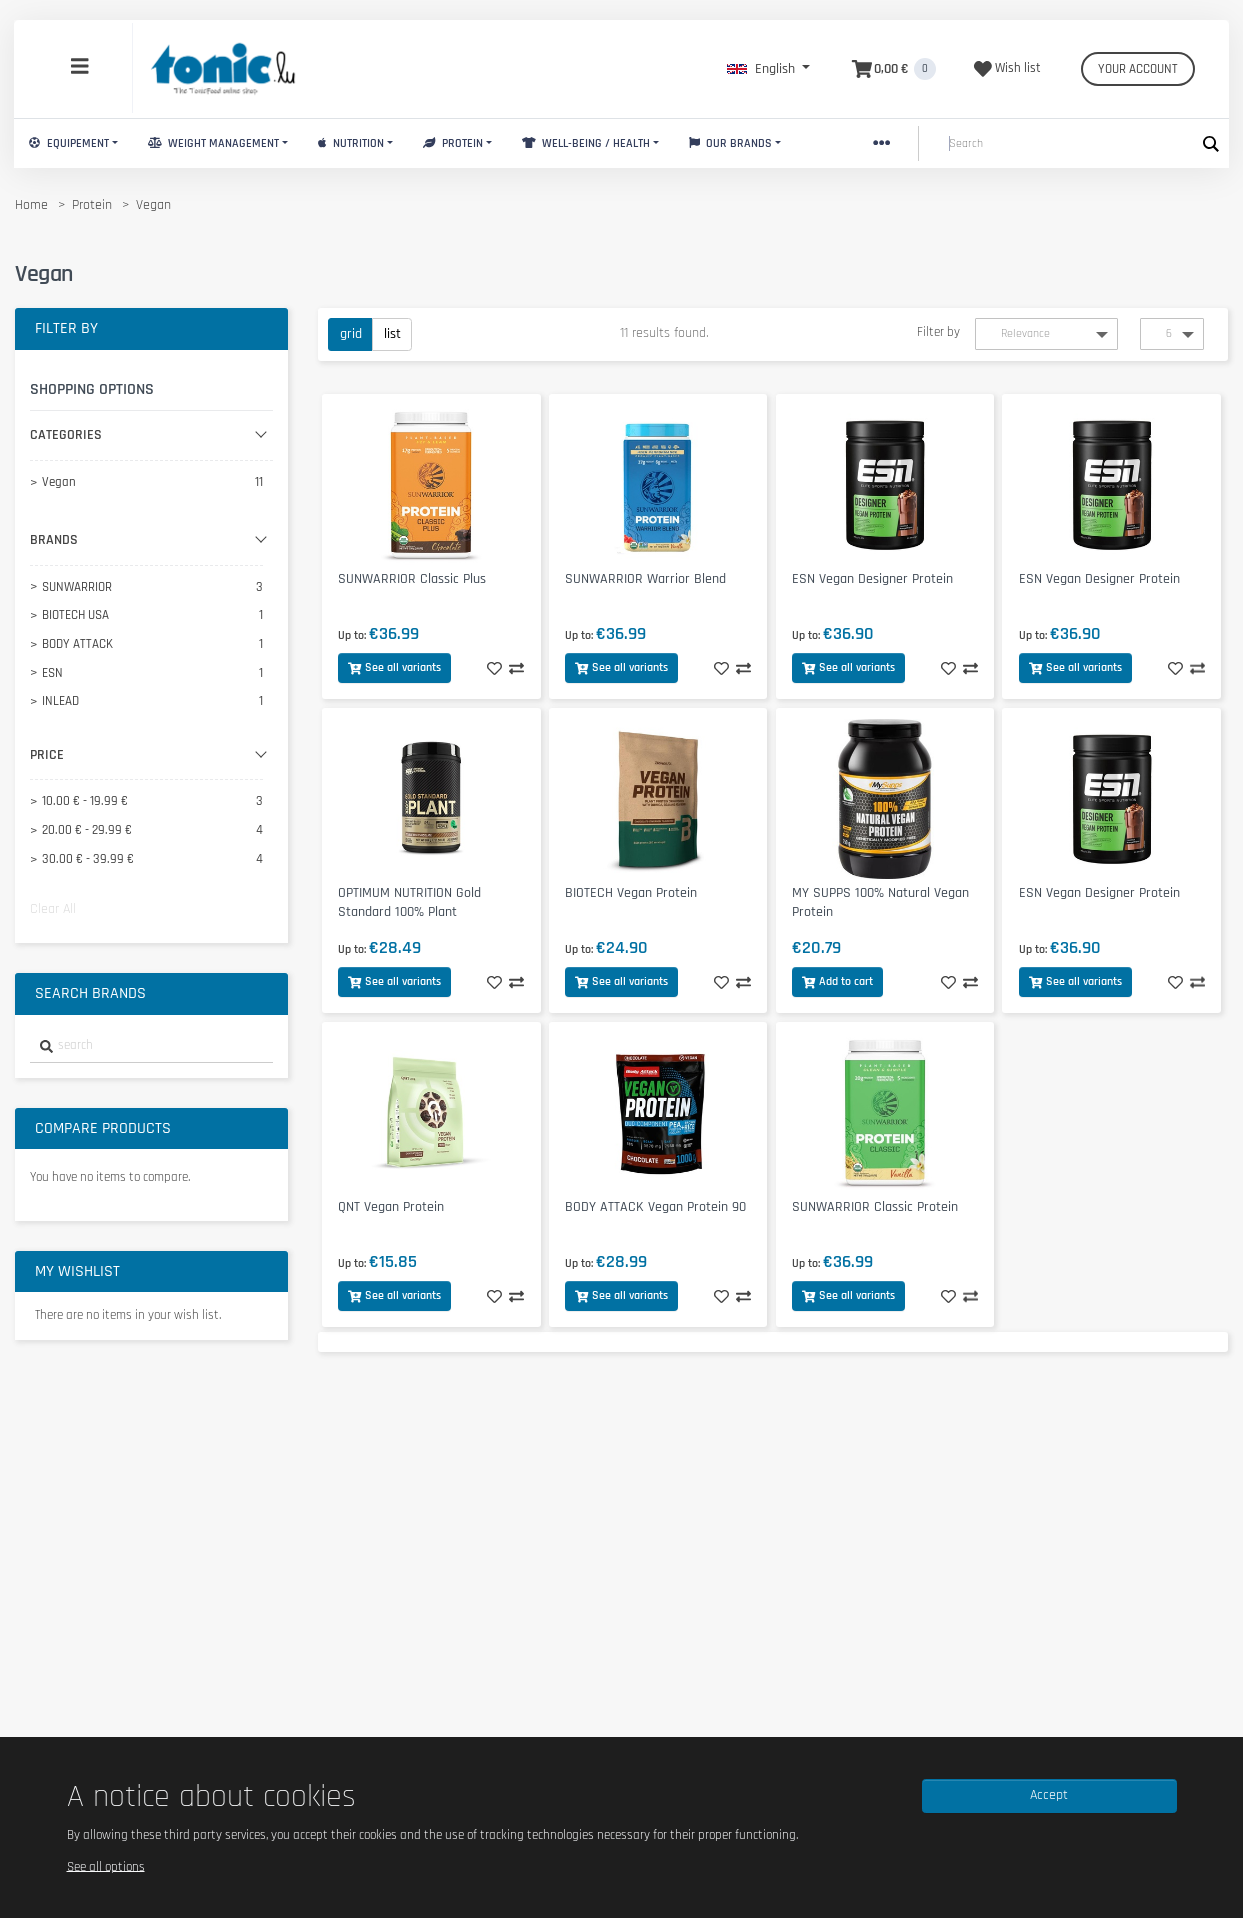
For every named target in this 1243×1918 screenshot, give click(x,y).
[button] (768, 69)
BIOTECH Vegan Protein (631, 893)
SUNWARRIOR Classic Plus (412, 579)
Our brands (731, 143)
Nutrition (351, 143)
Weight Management (213, 143)
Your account (1138, 69)
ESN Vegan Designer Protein (872, 579)
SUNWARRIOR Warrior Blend (645, 579)
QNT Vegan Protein (391, 1207)
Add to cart (837, 981)
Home (31, 205)
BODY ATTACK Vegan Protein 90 (655, 1207)
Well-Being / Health (586, 143)
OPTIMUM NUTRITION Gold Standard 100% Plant (409, 902)
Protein (453, 143)
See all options (106, 1866)
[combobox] (151, 1046)
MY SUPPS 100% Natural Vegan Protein (880, 902)
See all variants (394, 667)
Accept (1049, 1795)
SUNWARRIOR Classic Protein (875, 1207)
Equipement (69, 143)
